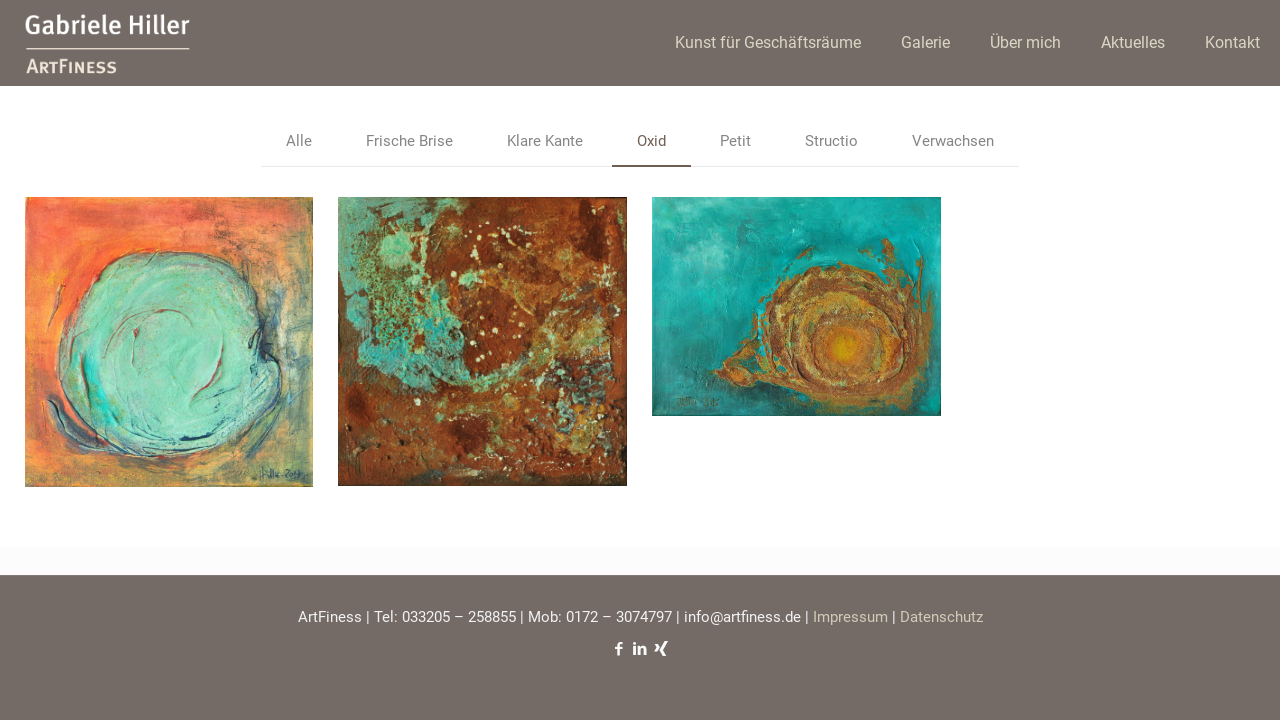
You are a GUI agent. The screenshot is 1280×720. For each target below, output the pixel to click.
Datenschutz (941, 617)
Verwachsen (953, 141)
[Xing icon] (661, 649)
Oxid (651, 141)
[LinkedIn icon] (640, 649)
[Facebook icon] (619, 649)
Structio (831, 141)
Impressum (850, 617)
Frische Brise (409, 141)
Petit (735, 141)
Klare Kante (545, 141)
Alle (299, 141)
